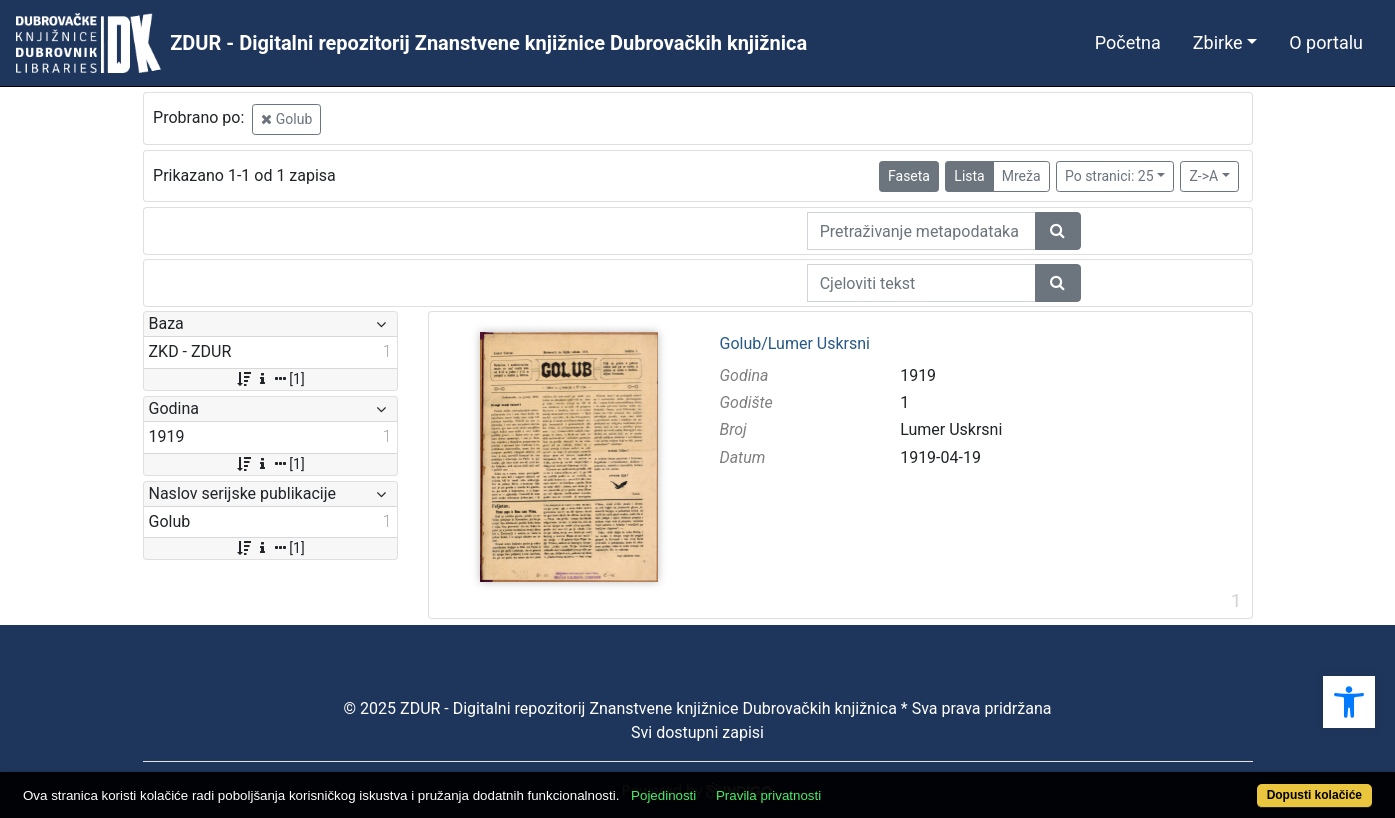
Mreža (1021, 176)
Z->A (1203, 176)
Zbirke (1218, 42)
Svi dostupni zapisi (697, 732)
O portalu (1326, 42)
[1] (269, 379)
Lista (969, 176)
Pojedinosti (663, 795)
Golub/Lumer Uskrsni (794, 344)
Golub (286, 119)
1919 (918, 375)
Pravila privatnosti (768, 795)
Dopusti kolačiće (1314, 795)
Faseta (909, 176)
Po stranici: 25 (1109, 176)
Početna (1128, 42)
